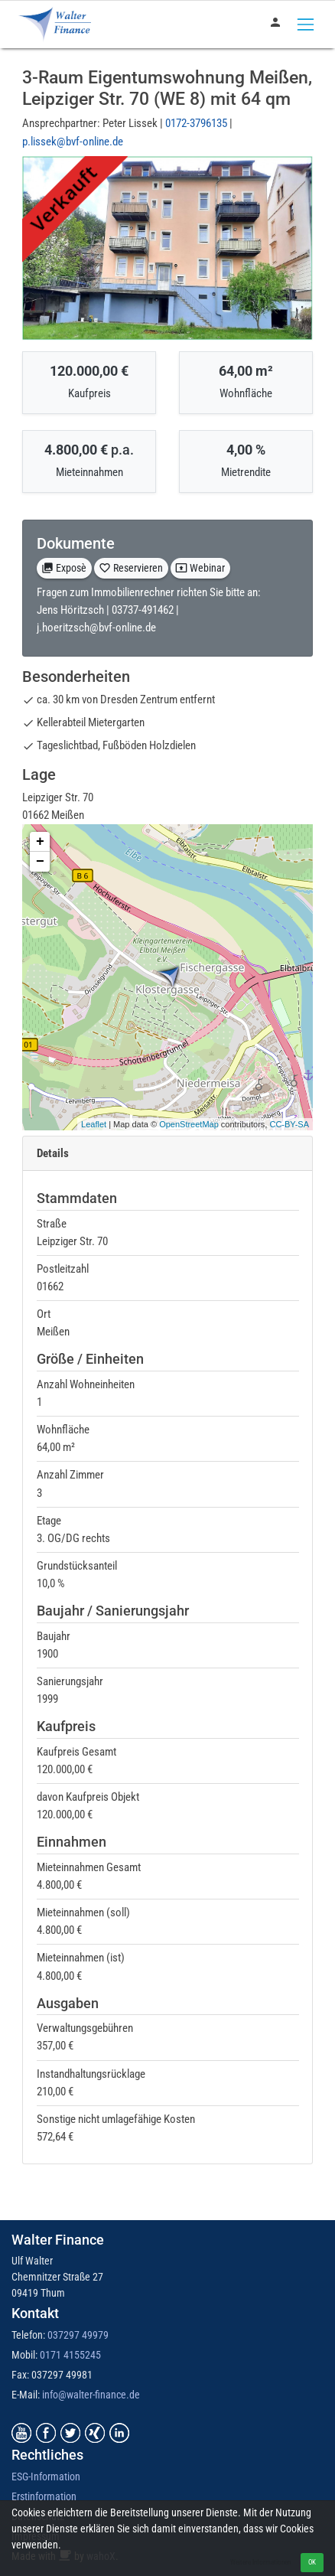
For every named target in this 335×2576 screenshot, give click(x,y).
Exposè (63, 568)
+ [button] (40, 842)
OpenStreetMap (189, 1124)
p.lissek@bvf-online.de (72, 141)
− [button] (40, 862)
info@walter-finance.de (91, 2395)
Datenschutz (37, 2516)
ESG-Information (45, 2476)
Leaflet (93, 1124)
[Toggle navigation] (305, 24)
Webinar (200, 568)
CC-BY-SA (289, 1124)
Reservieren (131, 568)
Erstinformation (43, 2496)
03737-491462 (144, 610)
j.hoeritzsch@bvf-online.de (96, 627)
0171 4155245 (70, 2355)
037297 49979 (78, 2335)
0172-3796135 (197, 123)
